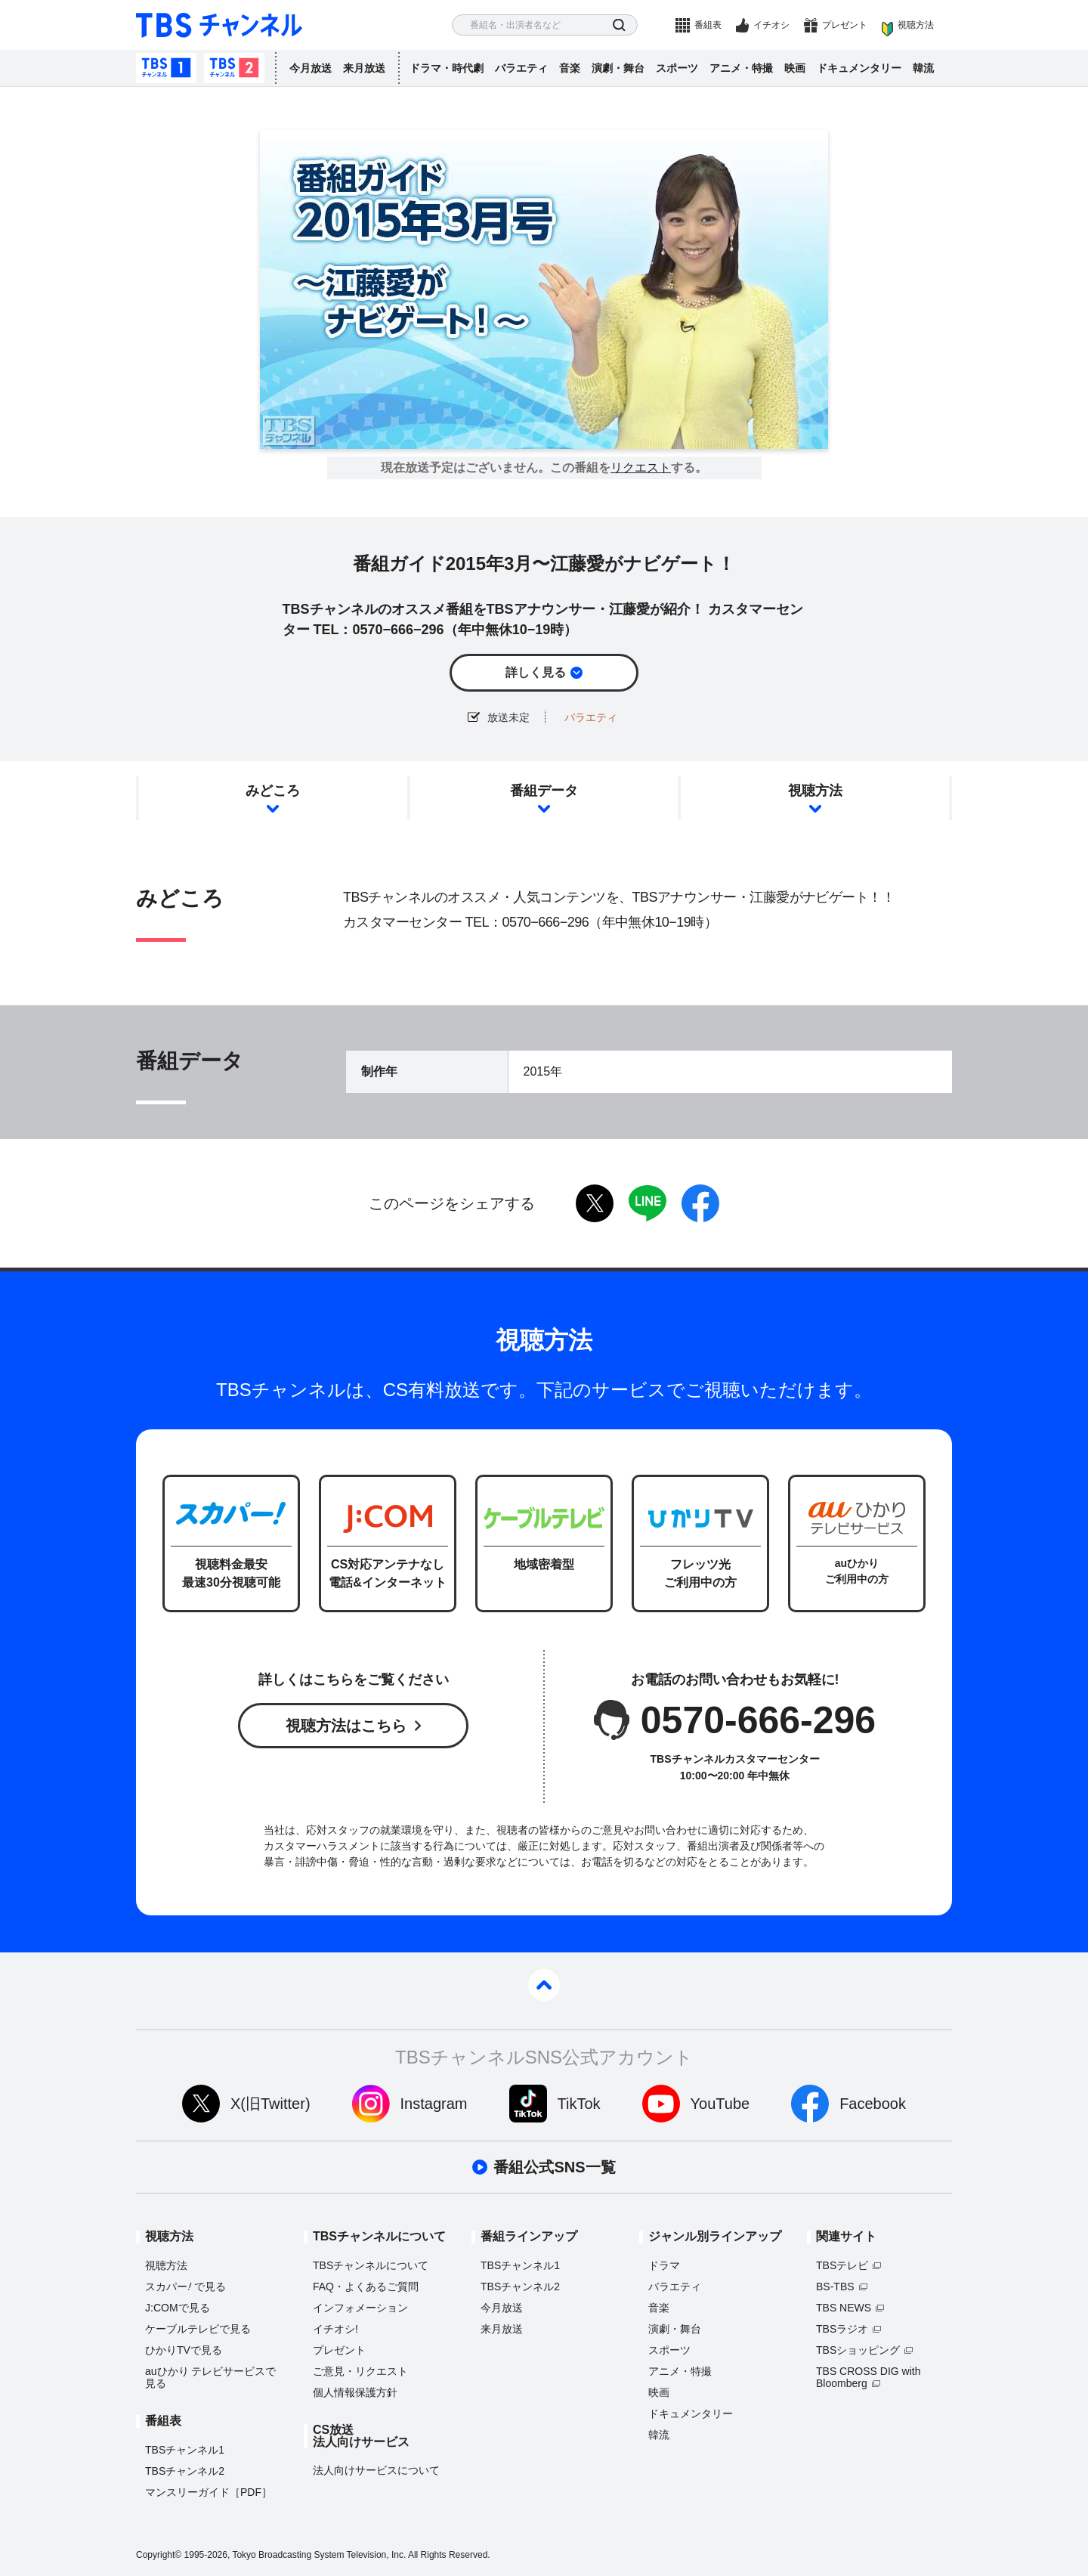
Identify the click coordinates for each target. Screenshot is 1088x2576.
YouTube (720, 2103)
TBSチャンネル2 (234, 68)
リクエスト (640, 468)
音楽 (569, 68)
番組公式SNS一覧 (554, 2167)
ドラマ (664, 2265)
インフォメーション (360, 2308)
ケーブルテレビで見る (198, 2329)
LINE (647, 1203)
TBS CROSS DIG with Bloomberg (868, 2377)
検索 (619, 25)
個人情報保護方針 (355, 2392)
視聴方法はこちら (346, 1725)
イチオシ (771, 25)
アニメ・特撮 (741, 68)
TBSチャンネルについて (370, 2265)
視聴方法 (916, 25)
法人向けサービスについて (376, 2470)
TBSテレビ (842, 2265)
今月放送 (310, 68)
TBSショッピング (858, 2350)
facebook (700, 1203)
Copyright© (158, 2555)
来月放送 (364, 68)
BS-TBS (835, 2286)
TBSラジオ (842, 2329)
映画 (794, 68)
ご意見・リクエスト (360, 2371)
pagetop (544, 1985)
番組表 (708, 25)
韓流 (923, 68)
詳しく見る (535, 672)
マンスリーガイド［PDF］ (208, 2492)
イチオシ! (335, 2329)
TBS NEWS (843, 2308)
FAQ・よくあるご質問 (366, 2286)
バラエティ (521, 68)
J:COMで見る (177, 2308)
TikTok (579, 2103)
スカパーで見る (185, 2286)
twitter (595, 1203)
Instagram (434, 2103)
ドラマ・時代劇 (447, 68)
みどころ (273, 790)
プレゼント (844, 25)
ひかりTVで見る (183, 2350)
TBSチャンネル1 (166, 68)
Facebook (872, 2103)
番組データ (544, 790)
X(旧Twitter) (270, 2103)
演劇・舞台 (618, 68)
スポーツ (677, 68)
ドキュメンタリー (859, 68)
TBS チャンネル (219, 25)
